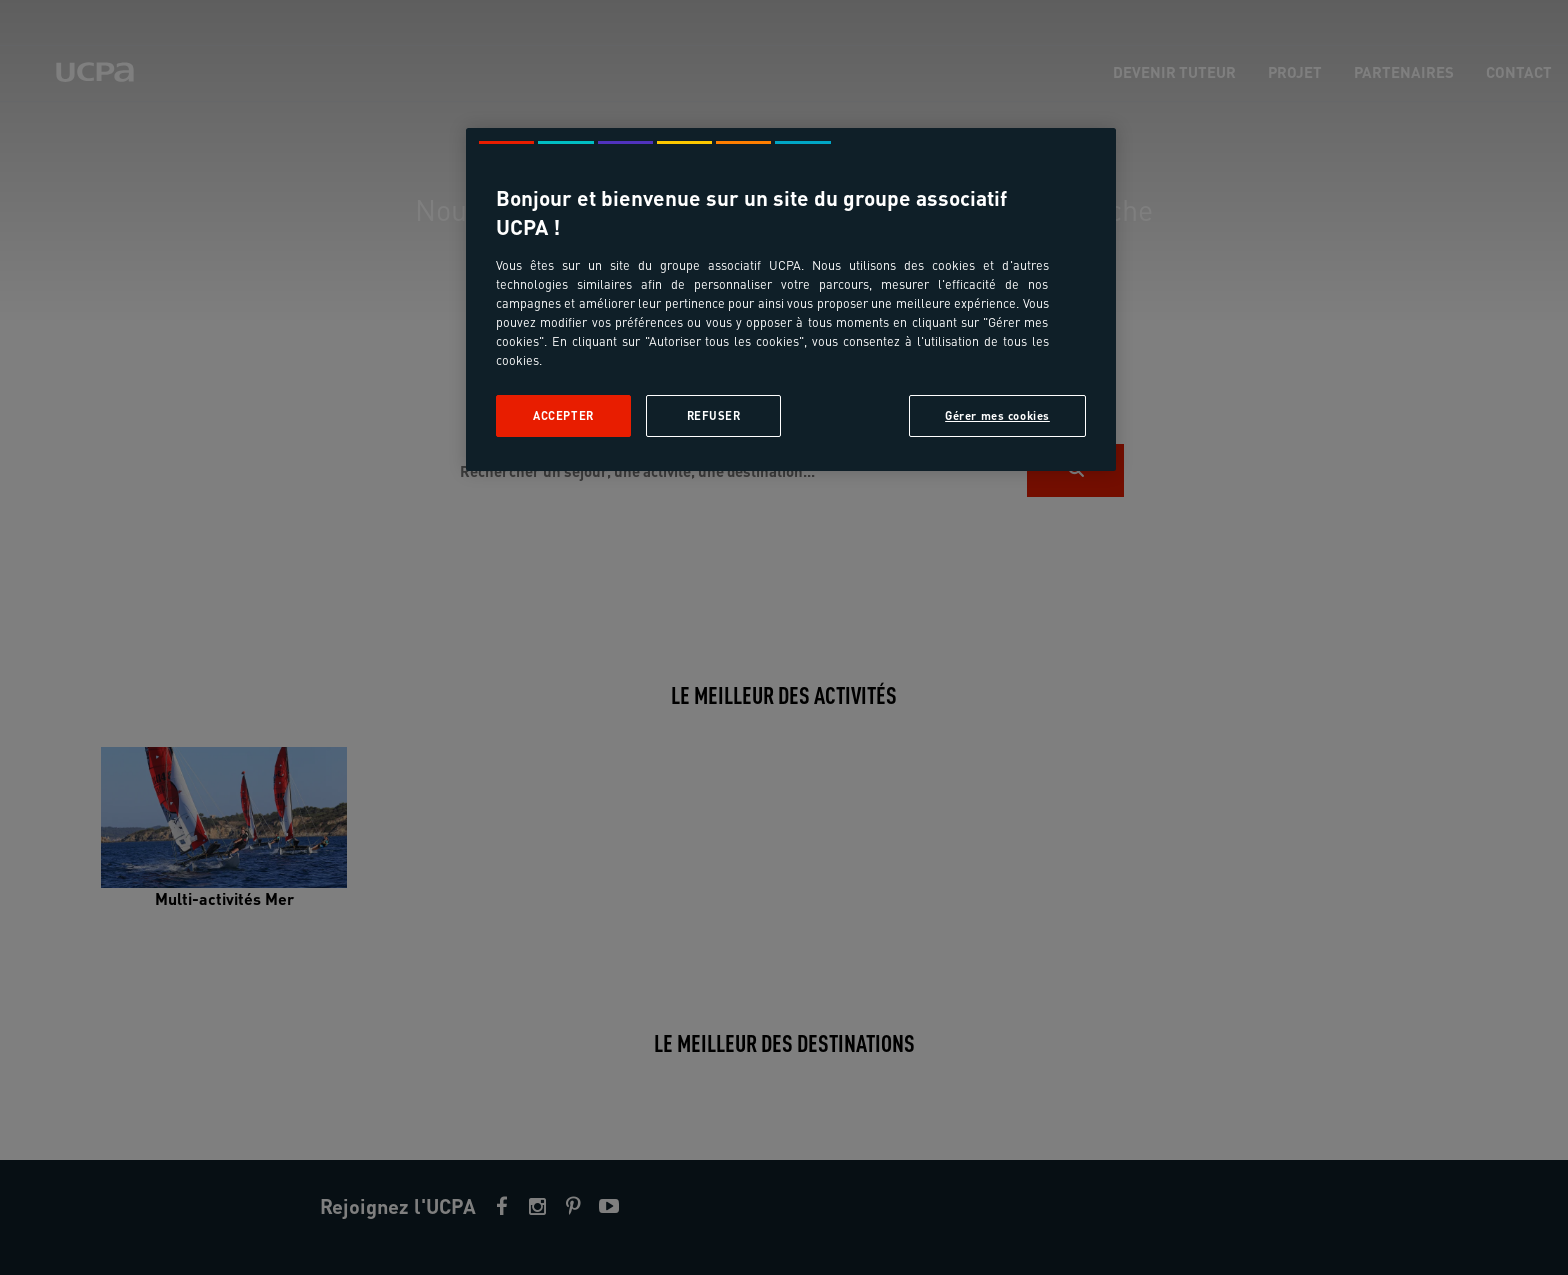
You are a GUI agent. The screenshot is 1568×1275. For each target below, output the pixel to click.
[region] (791, 299)
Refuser (714, 415)
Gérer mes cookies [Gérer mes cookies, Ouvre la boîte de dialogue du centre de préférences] (997, 415)
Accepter (563, 415)
